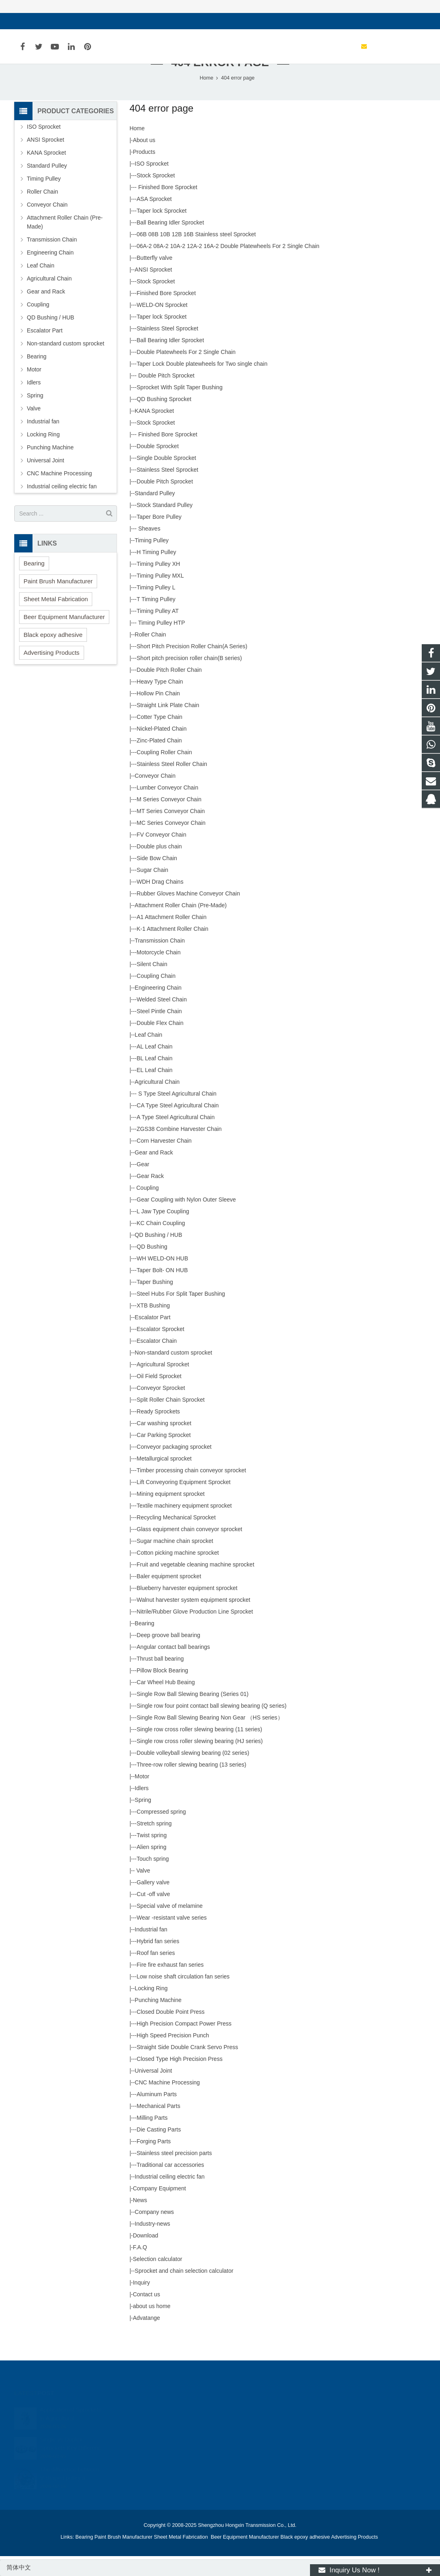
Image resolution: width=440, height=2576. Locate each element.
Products (144, 173)
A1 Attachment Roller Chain (171, 939)
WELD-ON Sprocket (162, 327)
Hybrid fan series (158, 1963)
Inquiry (141, 2304)
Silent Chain (152, 986)
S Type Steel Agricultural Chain (177, 1115)
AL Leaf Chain (154, 1068)
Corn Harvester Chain (164, 1162)
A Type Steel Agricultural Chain (176, 1139)
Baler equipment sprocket (169, 1598)
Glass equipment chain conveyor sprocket (189, 1551)
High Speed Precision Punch (173, 2057)
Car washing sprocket (164, 1445)
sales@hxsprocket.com (53, 21)
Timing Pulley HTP (161, 644)
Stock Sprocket (156, 197)
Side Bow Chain (157, 880)
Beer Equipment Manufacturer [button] (64, 638)
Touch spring (153, 1880)
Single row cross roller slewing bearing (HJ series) (199, 1763)
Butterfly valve (154, 279)
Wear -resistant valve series (171, 1939)
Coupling (147, 1209)
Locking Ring (151, 2010)
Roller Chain (150, 656)
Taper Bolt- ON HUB (162, 1292)
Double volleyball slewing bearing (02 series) (193, 1774)
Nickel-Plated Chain (161, 750)
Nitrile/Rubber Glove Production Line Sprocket (195, 1633)
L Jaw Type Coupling (163, 1233)
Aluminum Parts (157, 2116)
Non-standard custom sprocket (173, 1374)
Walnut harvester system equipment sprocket (193, 1621)
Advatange (146, 2340)
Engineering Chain (158, 1009)
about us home (152, 2328)
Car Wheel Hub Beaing (166, 1704)
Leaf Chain (149, 1056)
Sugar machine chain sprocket (175, 1563)
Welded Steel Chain (161, 1021)
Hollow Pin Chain (158, 715)
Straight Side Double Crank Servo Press (187, 2069)
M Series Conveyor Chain (169, 821)
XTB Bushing (153, 1327)
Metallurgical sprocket (164, 1480)
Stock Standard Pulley (165, 527)
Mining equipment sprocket (170, 1515)
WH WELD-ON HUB (162, 1280)
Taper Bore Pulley (159, 538)
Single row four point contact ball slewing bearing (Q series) (211, 1727)
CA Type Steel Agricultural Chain (178, 1127)
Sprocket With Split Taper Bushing (179, 409)
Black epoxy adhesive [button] (53, 656)
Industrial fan (151, 1951)
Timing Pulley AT (157, 633)
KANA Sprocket (154, 432)
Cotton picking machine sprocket (178, 1574)
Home (137, 150)
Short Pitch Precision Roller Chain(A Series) (192, 668)
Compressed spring (161, 1833)
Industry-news (152, 2245)
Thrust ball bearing (160, 1680)
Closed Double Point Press (170, 2033)
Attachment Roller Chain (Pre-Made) (181, 927)
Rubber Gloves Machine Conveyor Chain (188, 915)
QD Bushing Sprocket (164, 421)
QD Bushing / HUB (158, 1256)
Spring (143, 1822)
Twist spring (152, 1857)
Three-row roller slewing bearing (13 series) (191, 1786)
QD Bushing (152, 1268)
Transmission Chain (160, 962)
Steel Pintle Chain (159, 1033)
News (140, 2222)
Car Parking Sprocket (164, 1457)
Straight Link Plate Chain (168, 727)
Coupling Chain (156, 998)
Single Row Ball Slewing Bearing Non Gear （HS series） (210, 1739)
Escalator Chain (157, 1362)
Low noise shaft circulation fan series (183, 1998)
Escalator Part (153, 1339)
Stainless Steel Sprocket (167, 350)
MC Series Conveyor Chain (171, 844)
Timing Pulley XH (158, 586)
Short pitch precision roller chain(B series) (189, 680)
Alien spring (151, 1869)
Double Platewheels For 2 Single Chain (186, 374)
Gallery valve (153, 1904)
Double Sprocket (158, 468)
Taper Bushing (155, 1304)
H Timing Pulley (156, 574)
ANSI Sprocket (153, 291)
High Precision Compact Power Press (184, 2045)
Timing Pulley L (156, 609)
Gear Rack (150, 1198)
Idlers (142, 1810)
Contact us (146, 2316)
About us (144, 162)
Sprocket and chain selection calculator (184, 2292)
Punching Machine (158, 2022)
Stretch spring (154, 1845)
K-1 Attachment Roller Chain (172, 950)
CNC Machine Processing (167, 2104)
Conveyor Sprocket (161, 1410)
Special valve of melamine (170, 1927)
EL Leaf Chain (154, 1092)
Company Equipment (159, 2210)
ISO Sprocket (152, 185)
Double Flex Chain (160, 1045)
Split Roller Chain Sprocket (170, 1421)
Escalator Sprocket (160, 1351)
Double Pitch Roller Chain (169, 691)
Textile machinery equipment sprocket (184, 1527)
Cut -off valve (153, 1916)
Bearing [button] (34, 584)
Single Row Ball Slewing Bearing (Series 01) (192, 1716)
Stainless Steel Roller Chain (172, 786)
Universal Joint (153, 2092)
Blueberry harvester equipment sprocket (187, 1610)
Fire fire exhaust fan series (170, 1986)
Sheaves (148, 550)
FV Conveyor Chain (161, 856)
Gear (143, 1186)
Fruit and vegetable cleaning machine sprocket (195, 1586)
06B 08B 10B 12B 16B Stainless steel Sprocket (196, 256)
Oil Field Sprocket (159, 1398)
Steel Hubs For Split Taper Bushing (181, 1315)
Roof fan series (156, 1975)
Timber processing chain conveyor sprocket (191, 1492)
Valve (142, 1892)
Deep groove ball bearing (168, 1657)
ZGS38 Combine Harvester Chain (179, 1151)
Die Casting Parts (159, 2151)
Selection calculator (157, 2281)
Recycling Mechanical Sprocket (176, 1539)
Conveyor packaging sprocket (174, 1468)
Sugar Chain (152, 892)
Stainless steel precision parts (174, 2175)
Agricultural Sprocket (163, 1386)
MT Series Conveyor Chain (171, 833)
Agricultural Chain (157, 1103)
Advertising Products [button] (52, 674)
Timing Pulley (152, 562)
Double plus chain (159, 868)
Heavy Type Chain (160, 703)
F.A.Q (140, 2269)
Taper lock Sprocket (161, 232)
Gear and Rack (154, 1174)
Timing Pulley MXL (160, 597)
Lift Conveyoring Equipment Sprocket (183, 1504)
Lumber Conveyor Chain (167, 809)
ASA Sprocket (154, 221)
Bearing (144, 1645)
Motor (142, 1798)
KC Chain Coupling (161, 1245)
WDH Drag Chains (160, 903)
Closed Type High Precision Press (179, 2081)
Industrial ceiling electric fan (170, 2198)
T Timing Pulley (156, 621)
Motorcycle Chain (158, 974)
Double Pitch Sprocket (165, 397)
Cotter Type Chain (159, 739)
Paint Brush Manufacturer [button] (58, 602)
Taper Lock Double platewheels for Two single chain (202, 385)
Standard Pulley (155, 515)
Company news (154, 2234)
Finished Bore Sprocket (167, 209)
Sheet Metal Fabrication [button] (56, 620)
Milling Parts (152, 2139)
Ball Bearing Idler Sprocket (170, 244)
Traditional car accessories (170, 2186)
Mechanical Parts (158, 2128)
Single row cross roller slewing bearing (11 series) (199, 1751)
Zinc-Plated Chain (159, 762)
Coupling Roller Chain (164, 774)
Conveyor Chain (155, 797)
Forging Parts (154, 2163)
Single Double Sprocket (166, 480)
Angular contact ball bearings (173, 1669)
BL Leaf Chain (154, 1080)
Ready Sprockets (158, 1433)
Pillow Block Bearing (162, 1692)
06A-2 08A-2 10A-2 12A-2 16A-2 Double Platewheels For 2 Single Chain (228, 268)
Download (145, 2257)
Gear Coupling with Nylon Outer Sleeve (186, 1221)
